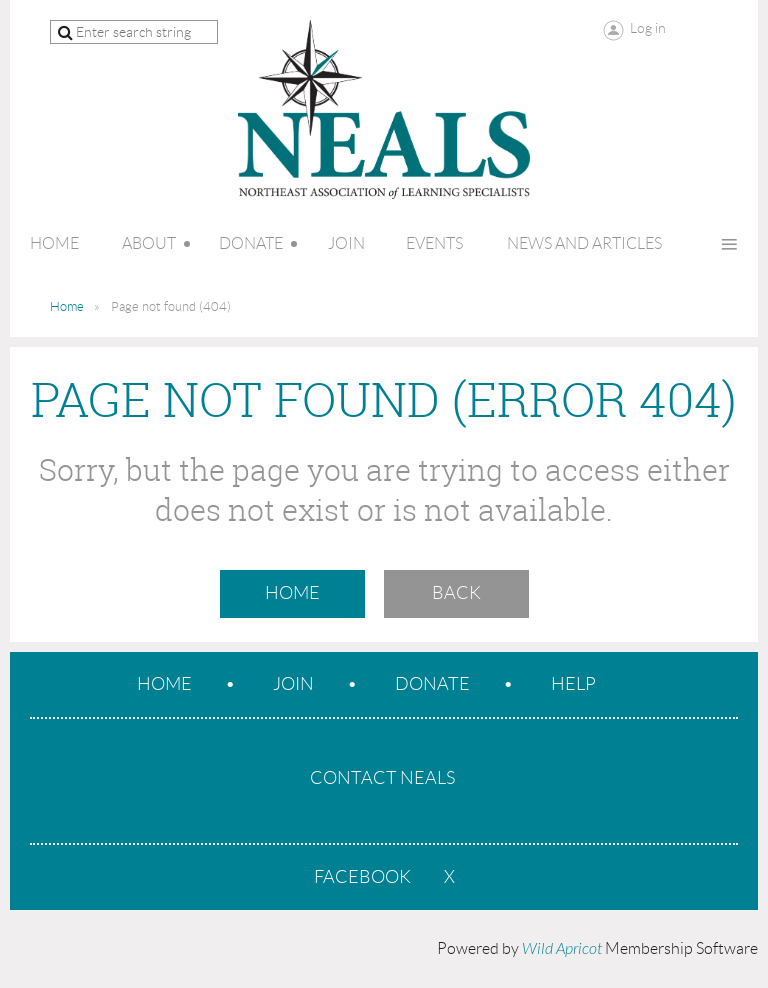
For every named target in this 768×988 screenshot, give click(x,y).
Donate (432, 684)
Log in (648, 28)
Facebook (362, 877)
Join (293, 684)
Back (456, 593)
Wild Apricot (562, 949)
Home (67, 306)
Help (573, 684)
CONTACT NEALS (382, 778)
